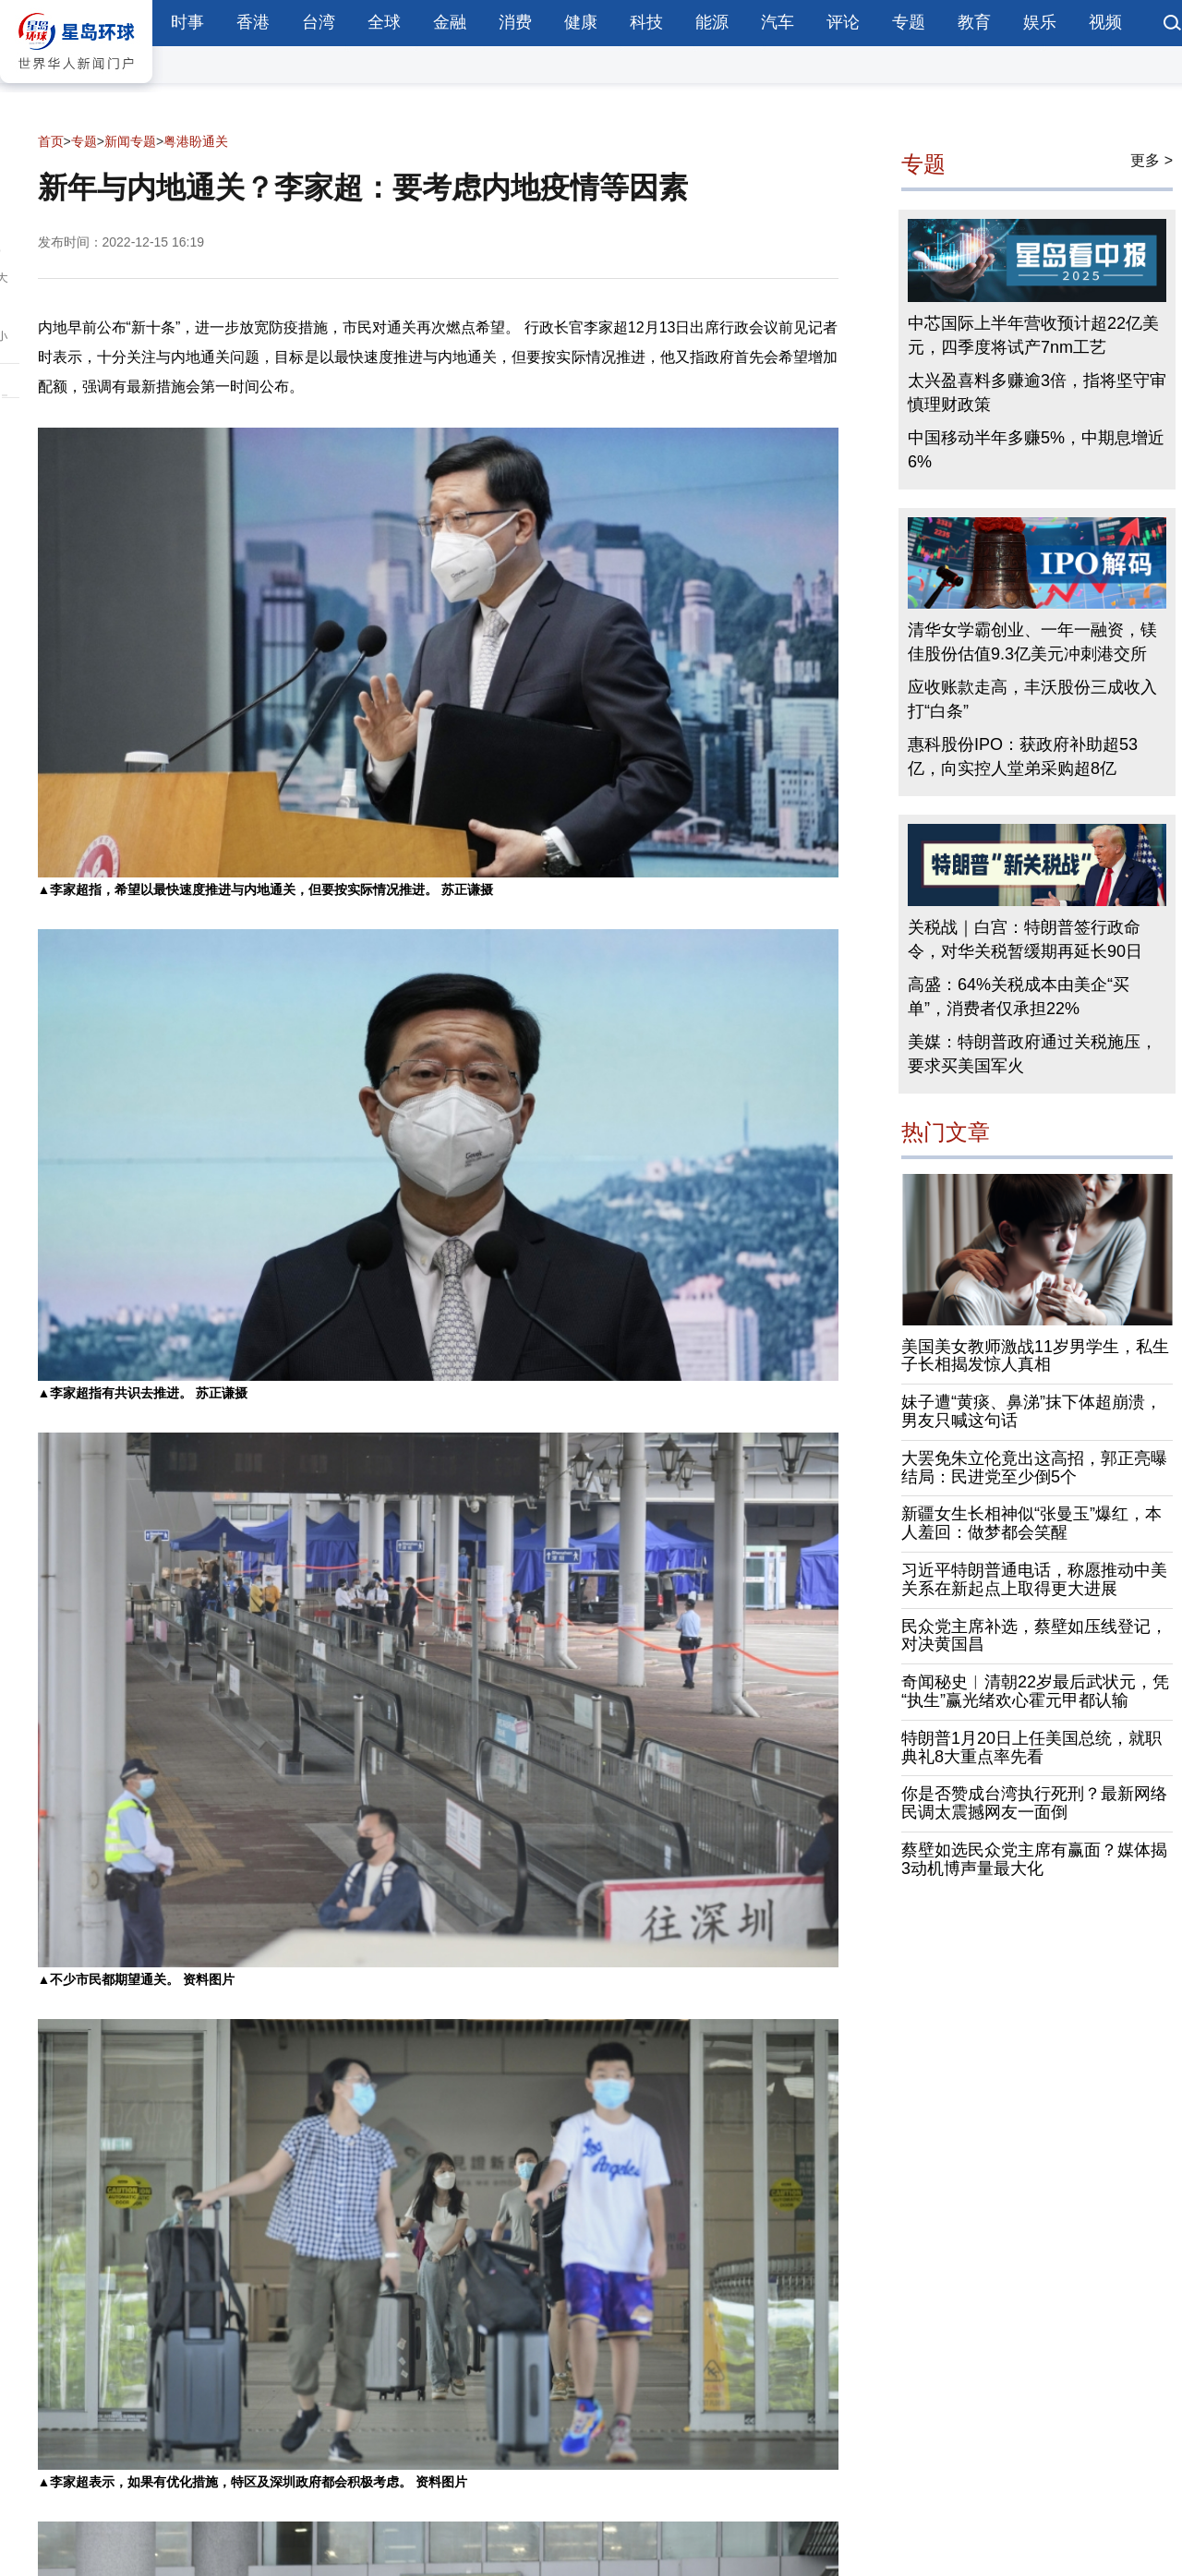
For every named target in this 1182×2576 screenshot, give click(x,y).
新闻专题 (130, 141)
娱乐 (1039, 22)
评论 (843, 22)
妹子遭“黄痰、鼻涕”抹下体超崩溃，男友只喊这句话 (1031, 1411)
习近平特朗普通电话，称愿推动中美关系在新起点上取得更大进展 (1034, 1579)
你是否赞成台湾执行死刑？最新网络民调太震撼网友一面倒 (1034, 1803)
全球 (384, 22)
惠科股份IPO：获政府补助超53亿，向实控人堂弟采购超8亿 (1023, 756)
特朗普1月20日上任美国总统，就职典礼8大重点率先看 (1031, 1747)
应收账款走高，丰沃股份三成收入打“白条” (1032, 699)
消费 (515, 22)
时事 (187, 22)
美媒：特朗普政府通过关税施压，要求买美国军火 (1032, 1054)
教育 (974, 22)
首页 (51, 141)
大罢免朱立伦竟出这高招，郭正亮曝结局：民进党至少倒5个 (1034, 1467)
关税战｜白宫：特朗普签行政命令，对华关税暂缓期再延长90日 (1025, 939)
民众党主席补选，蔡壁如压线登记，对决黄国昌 (1034, 1635)
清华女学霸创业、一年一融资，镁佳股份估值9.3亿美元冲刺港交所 (1032, 642)
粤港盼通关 (195, 141)
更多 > (1151, 160)
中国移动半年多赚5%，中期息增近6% (1036, 450)
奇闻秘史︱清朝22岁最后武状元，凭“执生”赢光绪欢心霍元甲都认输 (1035, 1691)
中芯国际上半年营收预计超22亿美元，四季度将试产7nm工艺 (1033, 335)
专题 (908, 22)
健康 (580, 22)
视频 (1105, 22)
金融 (449, 22)
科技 (646, 22)
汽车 (777, 22)
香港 (253, 22)
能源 (712, 22)
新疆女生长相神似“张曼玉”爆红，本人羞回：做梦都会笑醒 (1031, 1524)
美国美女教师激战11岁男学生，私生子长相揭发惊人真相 (1035, 1355)
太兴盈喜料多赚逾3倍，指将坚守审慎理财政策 (1037, 392)
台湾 (318, 22)
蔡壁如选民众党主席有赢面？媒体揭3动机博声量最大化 (1034, 1859)
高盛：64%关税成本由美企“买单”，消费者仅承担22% (1018, 996)
